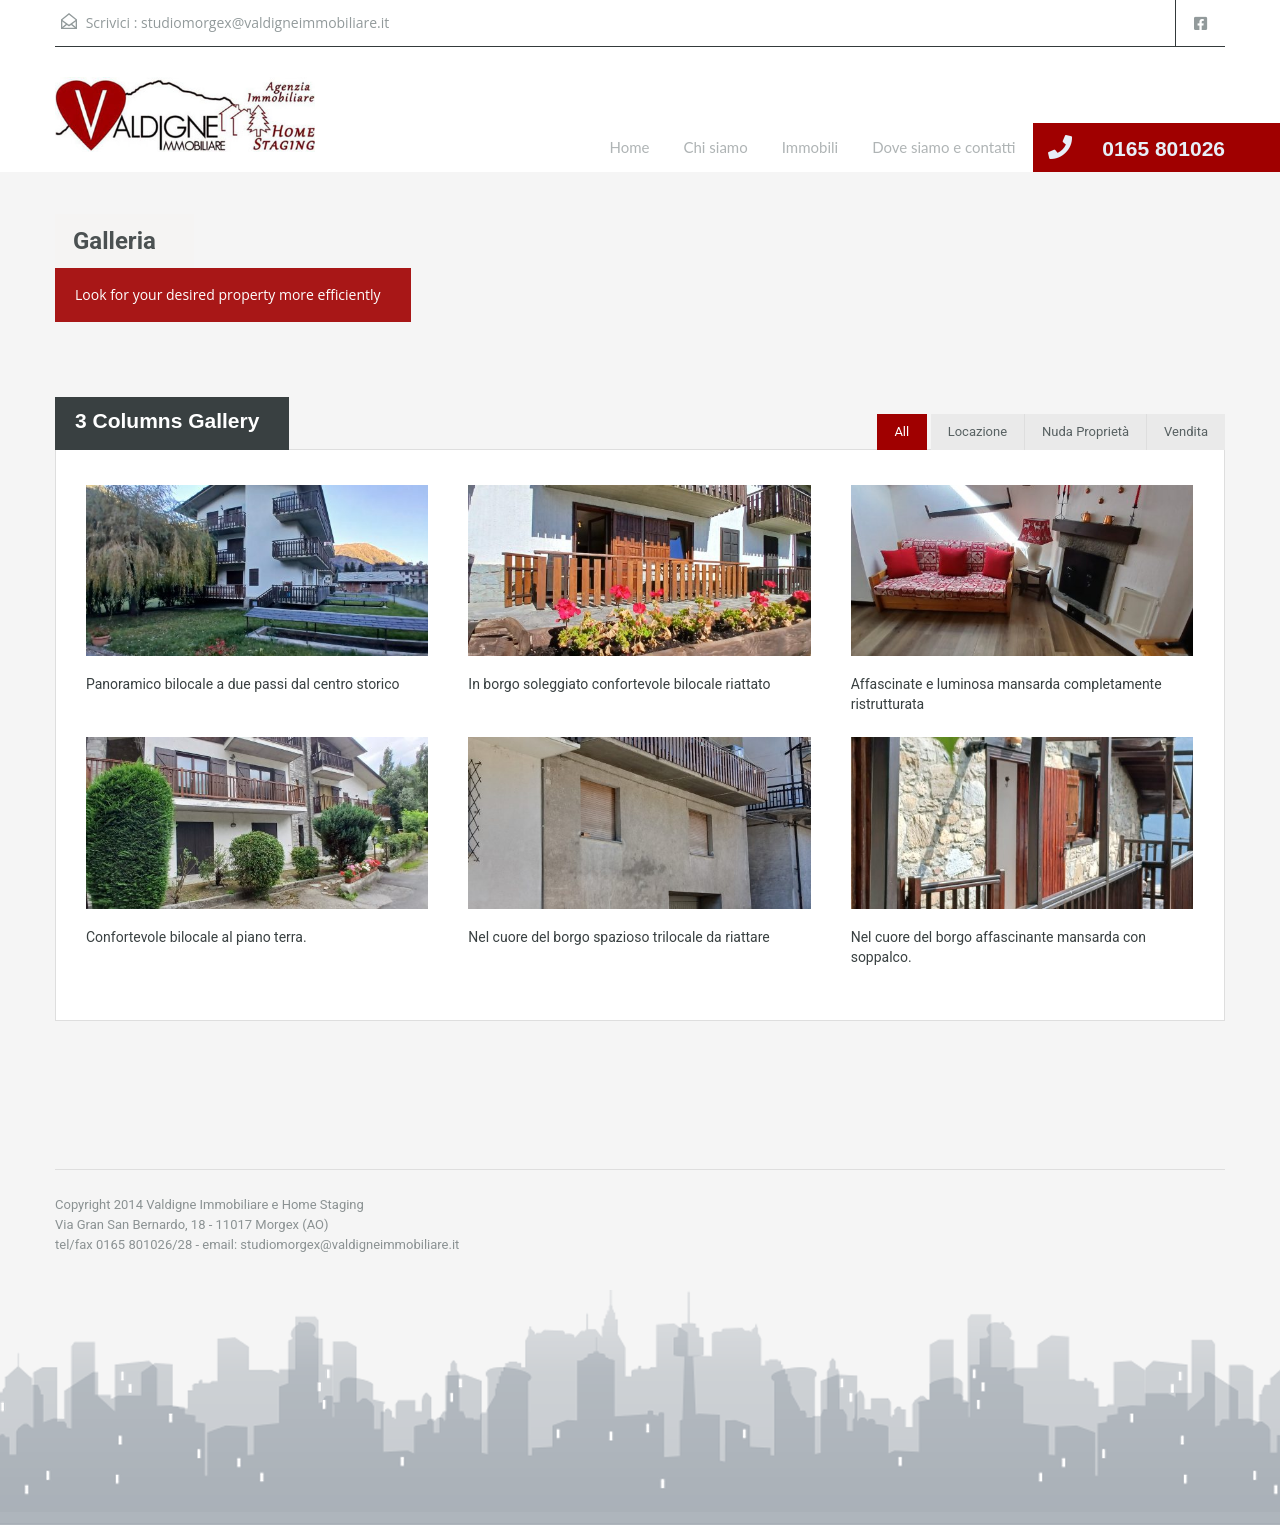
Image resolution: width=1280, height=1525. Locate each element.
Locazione (977, 431)
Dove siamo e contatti (943, 147)
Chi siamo (715, 147)
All (901, 431)
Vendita (1186, 431)
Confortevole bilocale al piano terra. (196, 937)
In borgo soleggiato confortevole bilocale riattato (619, 684)
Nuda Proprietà (1085, 431)
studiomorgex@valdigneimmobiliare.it (265, 22)
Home (630, 147)
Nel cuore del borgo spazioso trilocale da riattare (618, 937)
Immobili (810, 147)
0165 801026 (1163, 148)
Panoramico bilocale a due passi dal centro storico (243, 684)
